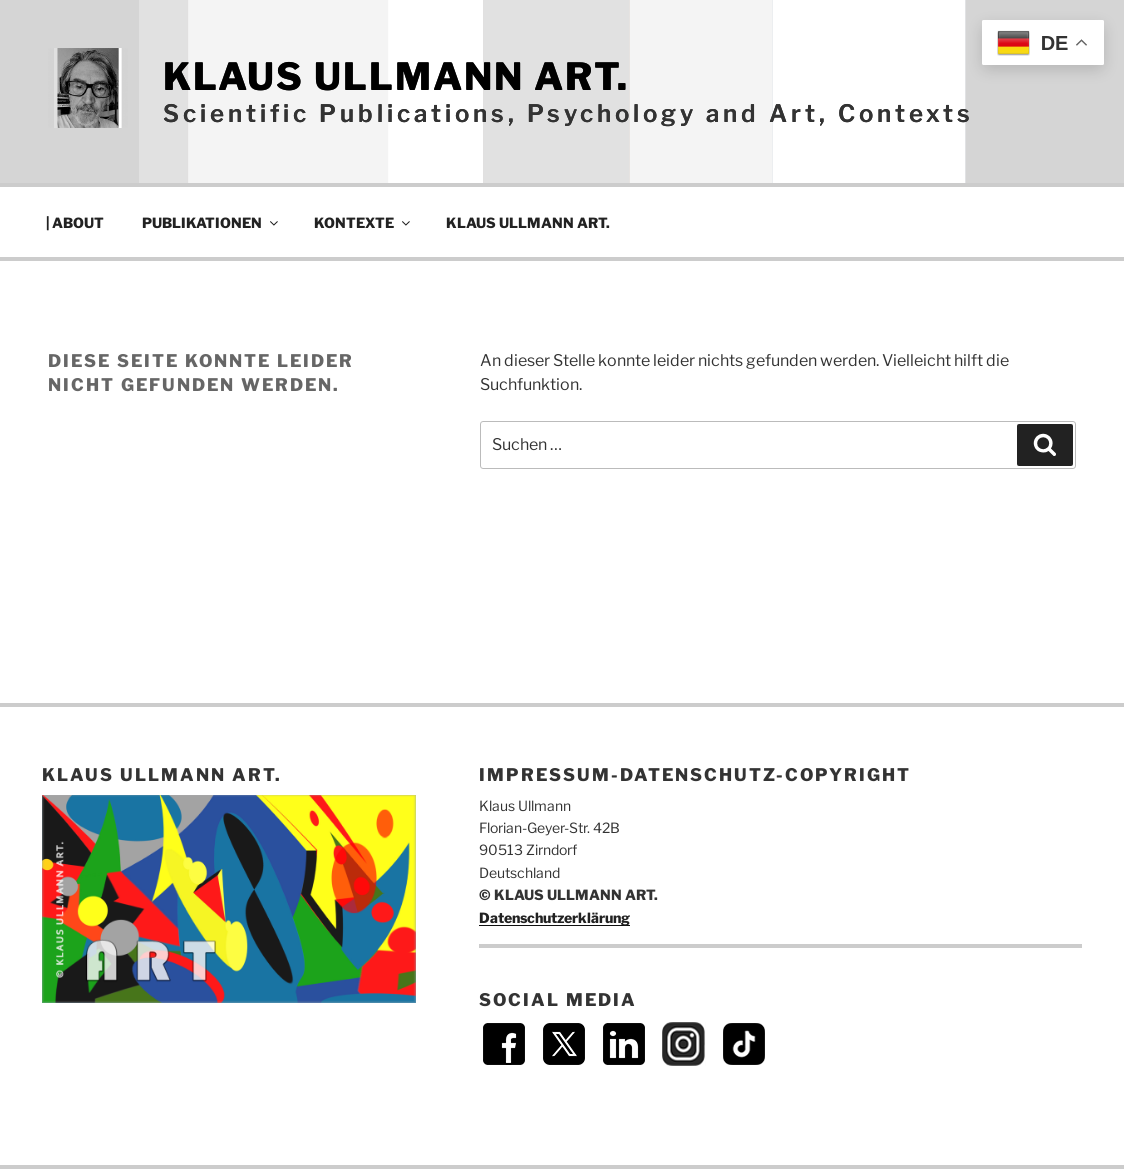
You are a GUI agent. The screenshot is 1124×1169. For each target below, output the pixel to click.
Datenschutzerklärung (554, 917)
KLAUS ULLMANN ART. (396, 76)
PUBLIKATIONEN (211, 222)
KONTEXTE (363, 222)
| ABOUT (75, 222)
